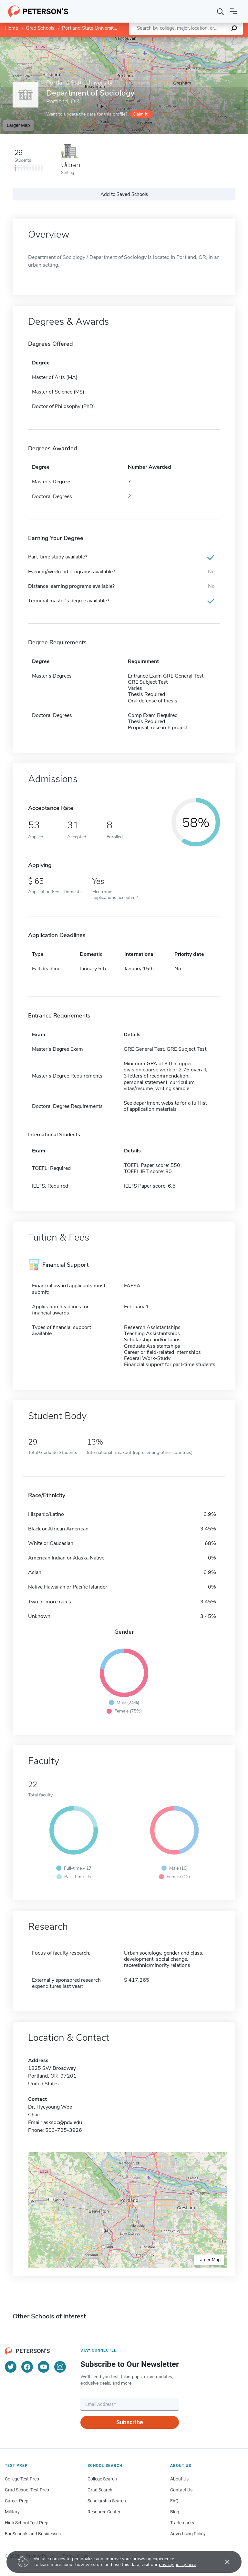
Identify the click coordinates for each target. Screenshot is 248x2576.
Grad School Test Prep (27, 2489)
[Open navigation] (233, 11)
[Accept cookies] (222, 2562)
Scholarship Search (107, 2500)
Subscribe (129, 2422)
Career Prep (16, 2500)
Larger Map (18, 125)
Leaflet (170, 40)
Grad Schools (40, 28)
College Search (102, 2478)
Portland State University (89, 28)
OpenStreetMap (204, 40)
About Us (179, 2478)
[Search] (220, 11)
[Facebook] (27, 2367)
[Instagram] (60, 2367)
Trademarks (182, 2522)
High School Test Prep (26, 2522)
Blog (174, 2511)
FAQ (174, 2500)
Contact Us (181, 2489)
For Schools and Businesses (33, 2533)
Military (12, 2511)
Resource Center (104, 2511)
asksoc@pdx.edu (62, 2122)
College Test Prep (22, 2478)
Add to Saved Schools (124, 194)
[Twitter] (10, 2367)
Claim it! (141, 114)
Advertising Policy (188, 2533)
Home (11, 28)
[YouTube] (43, 2367)
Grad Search (100, 2489)
